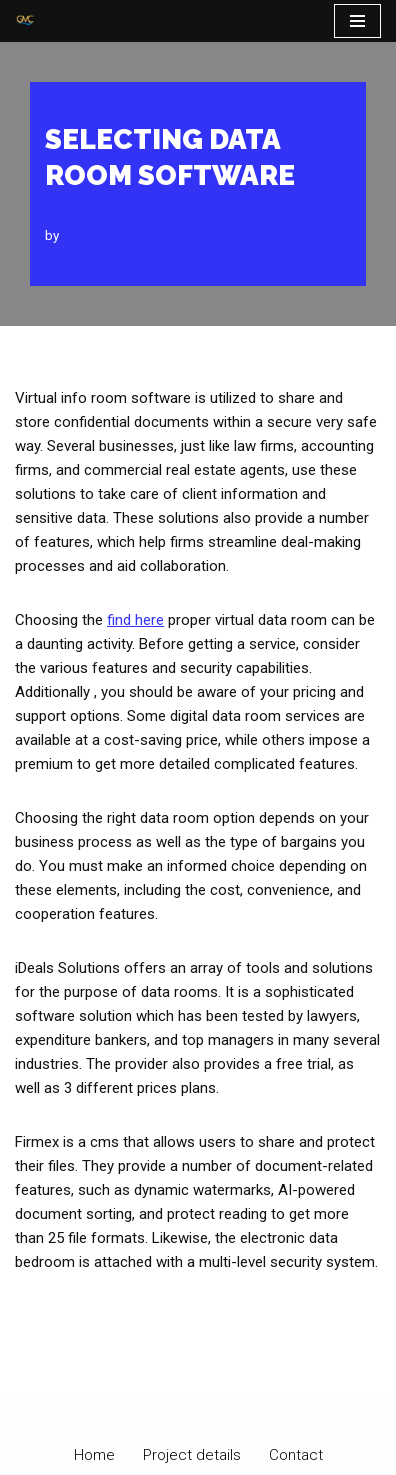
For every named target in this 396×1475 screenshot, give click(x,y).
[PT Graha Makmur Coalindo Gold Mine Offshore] (25, 21)
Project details (192, 1455)
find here (135, 620)
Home (94, 1455)
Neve (115, 1414)
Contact (296, 1455)
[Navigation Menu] (357, 21)
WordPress (261, 1414)
